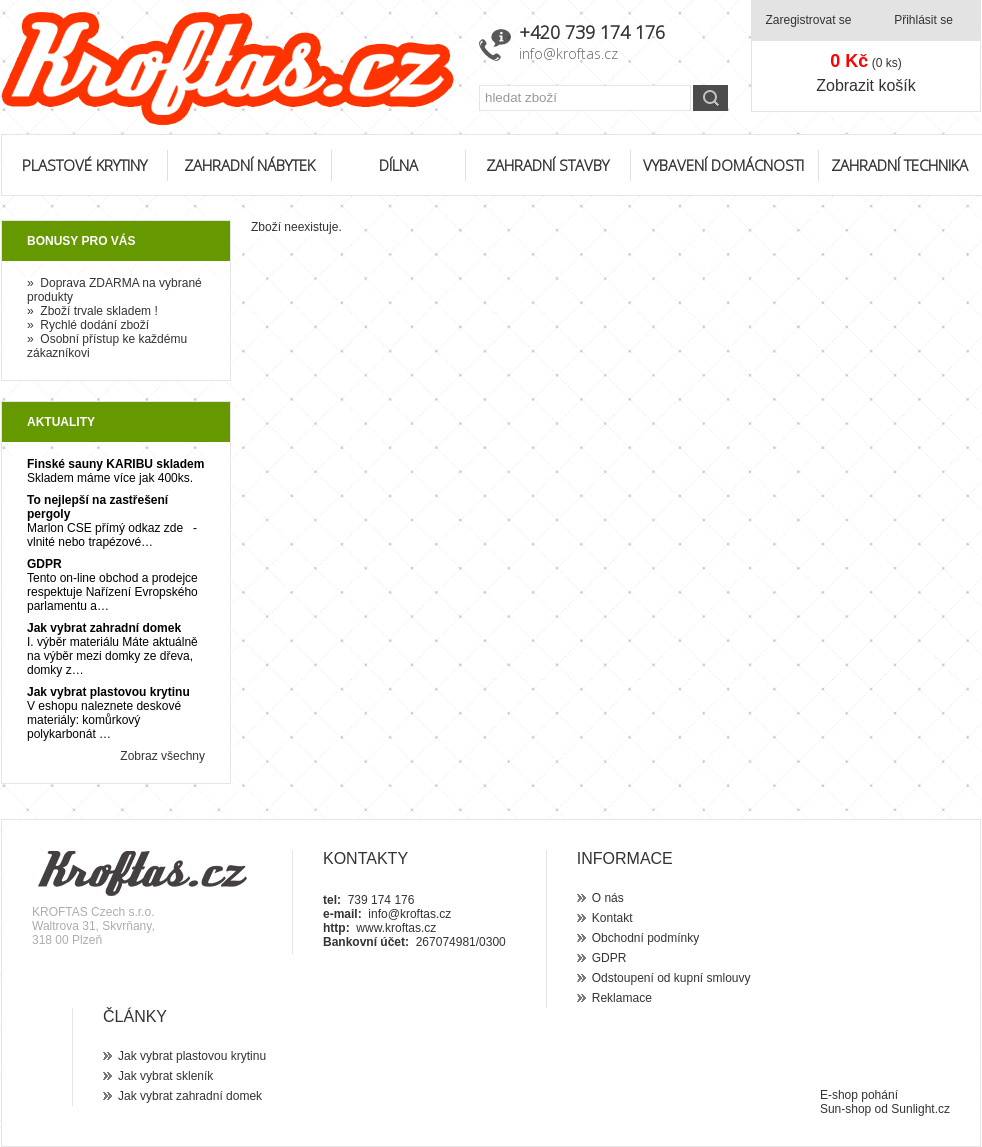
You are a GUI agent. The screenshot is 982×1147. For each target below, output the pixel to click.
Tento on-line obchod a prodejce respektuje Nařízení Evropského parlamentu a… (112, 592)
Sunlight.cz (920, 1109)
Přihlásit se (923, 20)
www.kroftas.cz (396, 928)
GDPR (44, 564)
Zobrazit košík (866, 85)
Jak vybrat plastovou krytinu (108, 692)
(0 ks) (865, 61)
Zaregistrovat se (808, 20)
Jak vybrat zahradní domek (104, 628)
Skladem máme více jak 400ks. (110, 478)
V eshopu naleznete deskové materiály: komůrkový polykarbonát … (104, 720)
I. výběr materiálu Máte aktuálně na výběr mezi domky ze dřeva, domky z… (112, 656)
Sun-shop (845, 1109)
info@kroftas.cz (568, 53)
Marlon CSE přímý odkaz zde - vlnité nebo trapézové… (112, 535)
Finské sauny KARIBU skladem (115, 464)
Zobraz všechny (162, 756)
